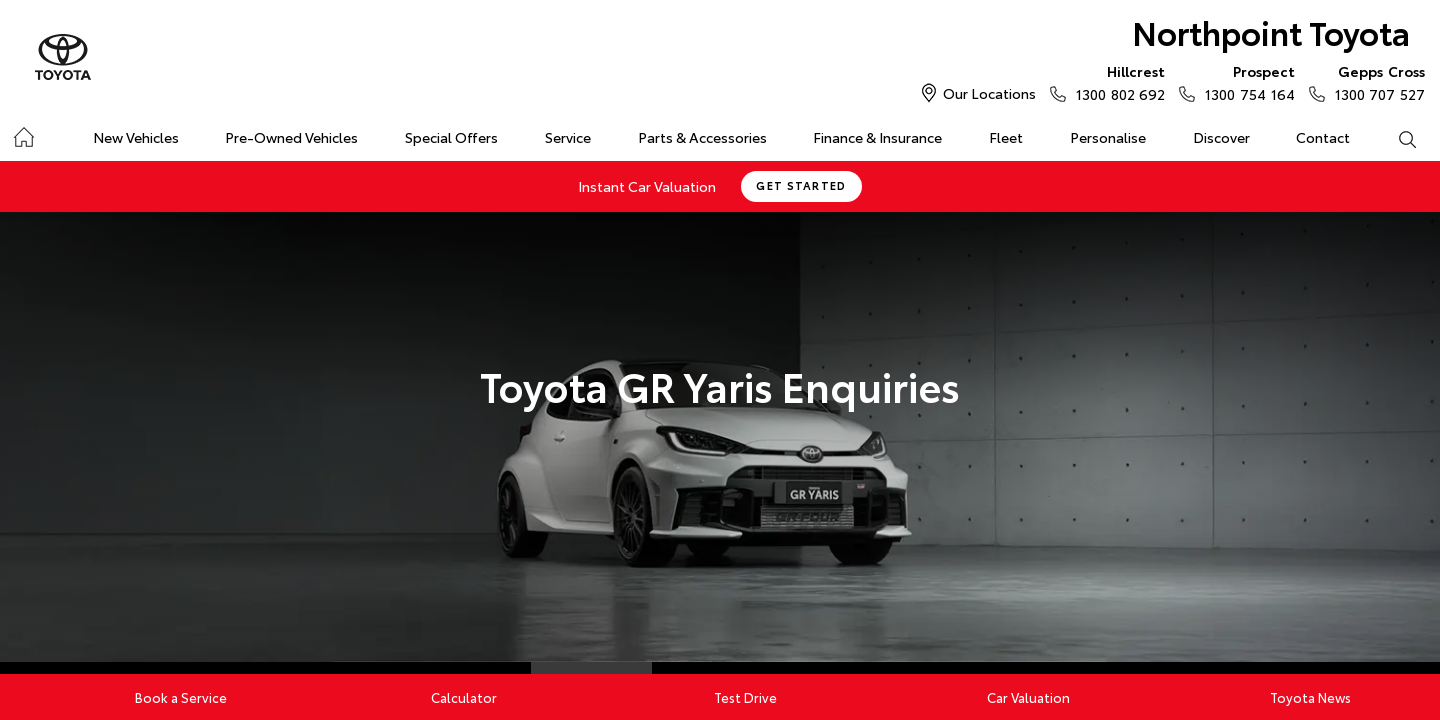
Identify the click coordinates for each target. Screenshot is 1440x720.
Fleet (1006, 137)
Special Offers (451, 137)
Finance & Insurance (877, 137)
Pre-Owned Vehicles (291, 137)
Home (23, 133)
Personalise (1108, 137)
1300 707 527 (1375, 82)
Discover (1221, 137)
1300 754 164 (1245, 82)
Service (568, 137)
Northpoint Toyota (1271, 31)
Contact (1323, 137)
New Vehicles (136, 137)
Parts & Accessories (702, 137)
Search (1395, 138)
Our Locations (989, 93)
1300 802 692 (1116, 82)
